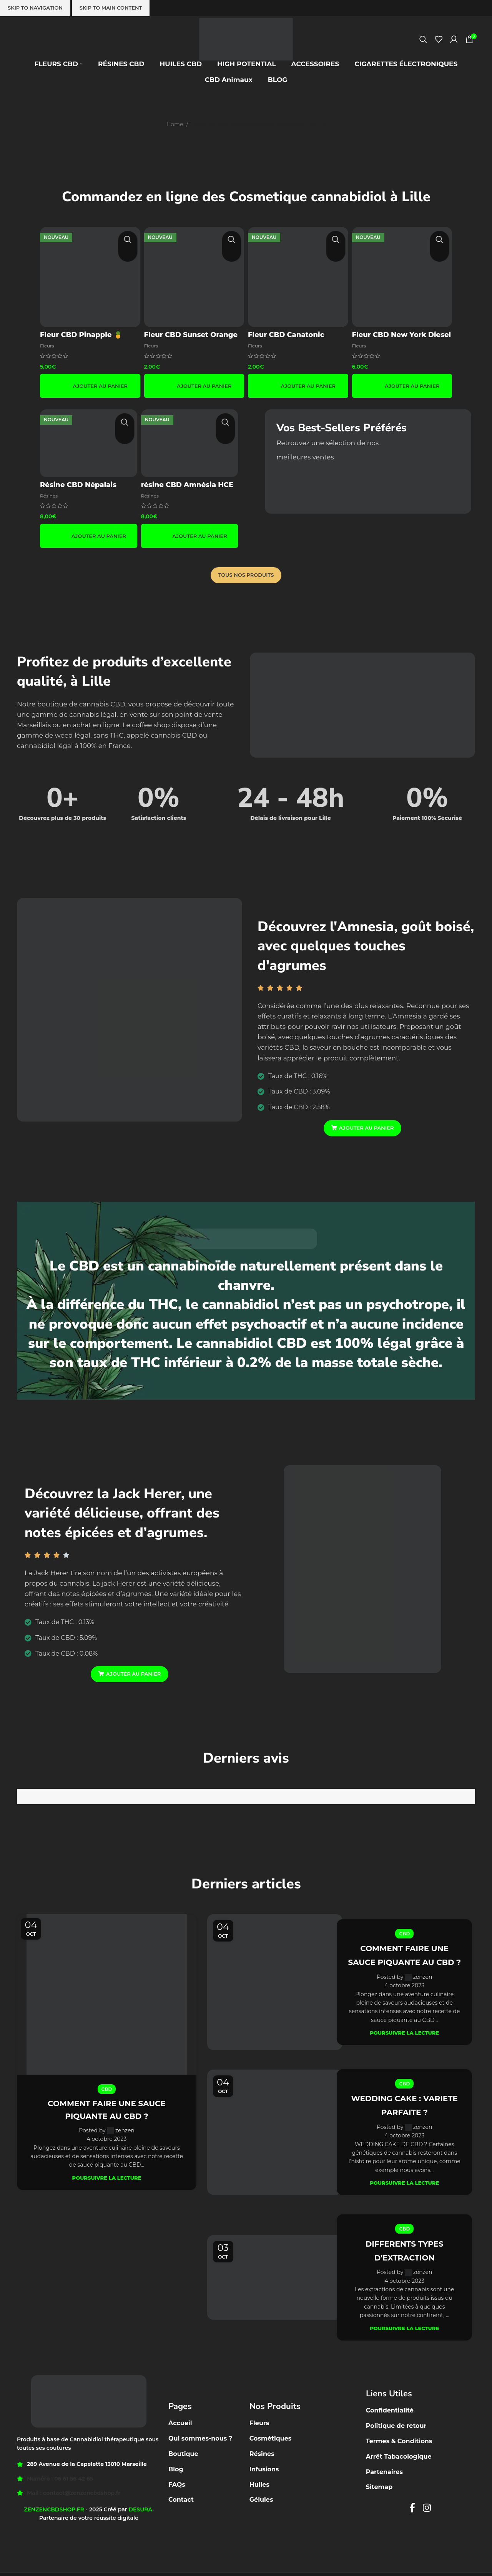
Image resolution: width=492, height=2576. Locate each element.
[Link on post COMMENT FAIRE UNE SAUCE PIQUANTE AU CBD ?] (106, 1993)
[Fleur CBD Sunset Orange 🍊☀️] (193, 275)
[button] (88, 384)
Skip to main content (111, 8)
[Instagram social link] (427, 2511)
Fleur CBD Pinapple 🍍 (81, 332)
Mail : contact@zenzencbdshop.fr (73, 2496)
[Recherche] (423, 54)
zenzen (125, 2128)
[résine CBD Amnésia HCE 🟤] (190, 441)
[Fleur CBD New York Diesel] (403, 275)
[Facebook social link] (412, 2511)
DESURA (140, 2512)
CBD (106, 2088)
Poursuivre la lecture (106, 2176)
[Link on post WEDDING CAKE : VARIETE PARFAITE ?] (274, 2135)
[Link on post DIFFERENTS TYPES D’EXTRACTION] (274, 2280)
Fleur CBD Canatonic (288, 332)
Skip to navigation (35, 8)
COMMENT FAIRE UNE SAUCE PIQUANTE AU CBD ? (404, 1955)
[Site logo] (246, 54)
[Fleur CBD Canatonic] (298, 275)
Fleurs (48, 343)
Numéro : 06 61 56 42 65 (60, 2481)
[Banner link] (368, 460)
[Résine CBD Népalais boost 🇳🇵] (87, 441)
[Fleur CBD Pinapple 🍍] (88, 275)
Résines (50, 493)
